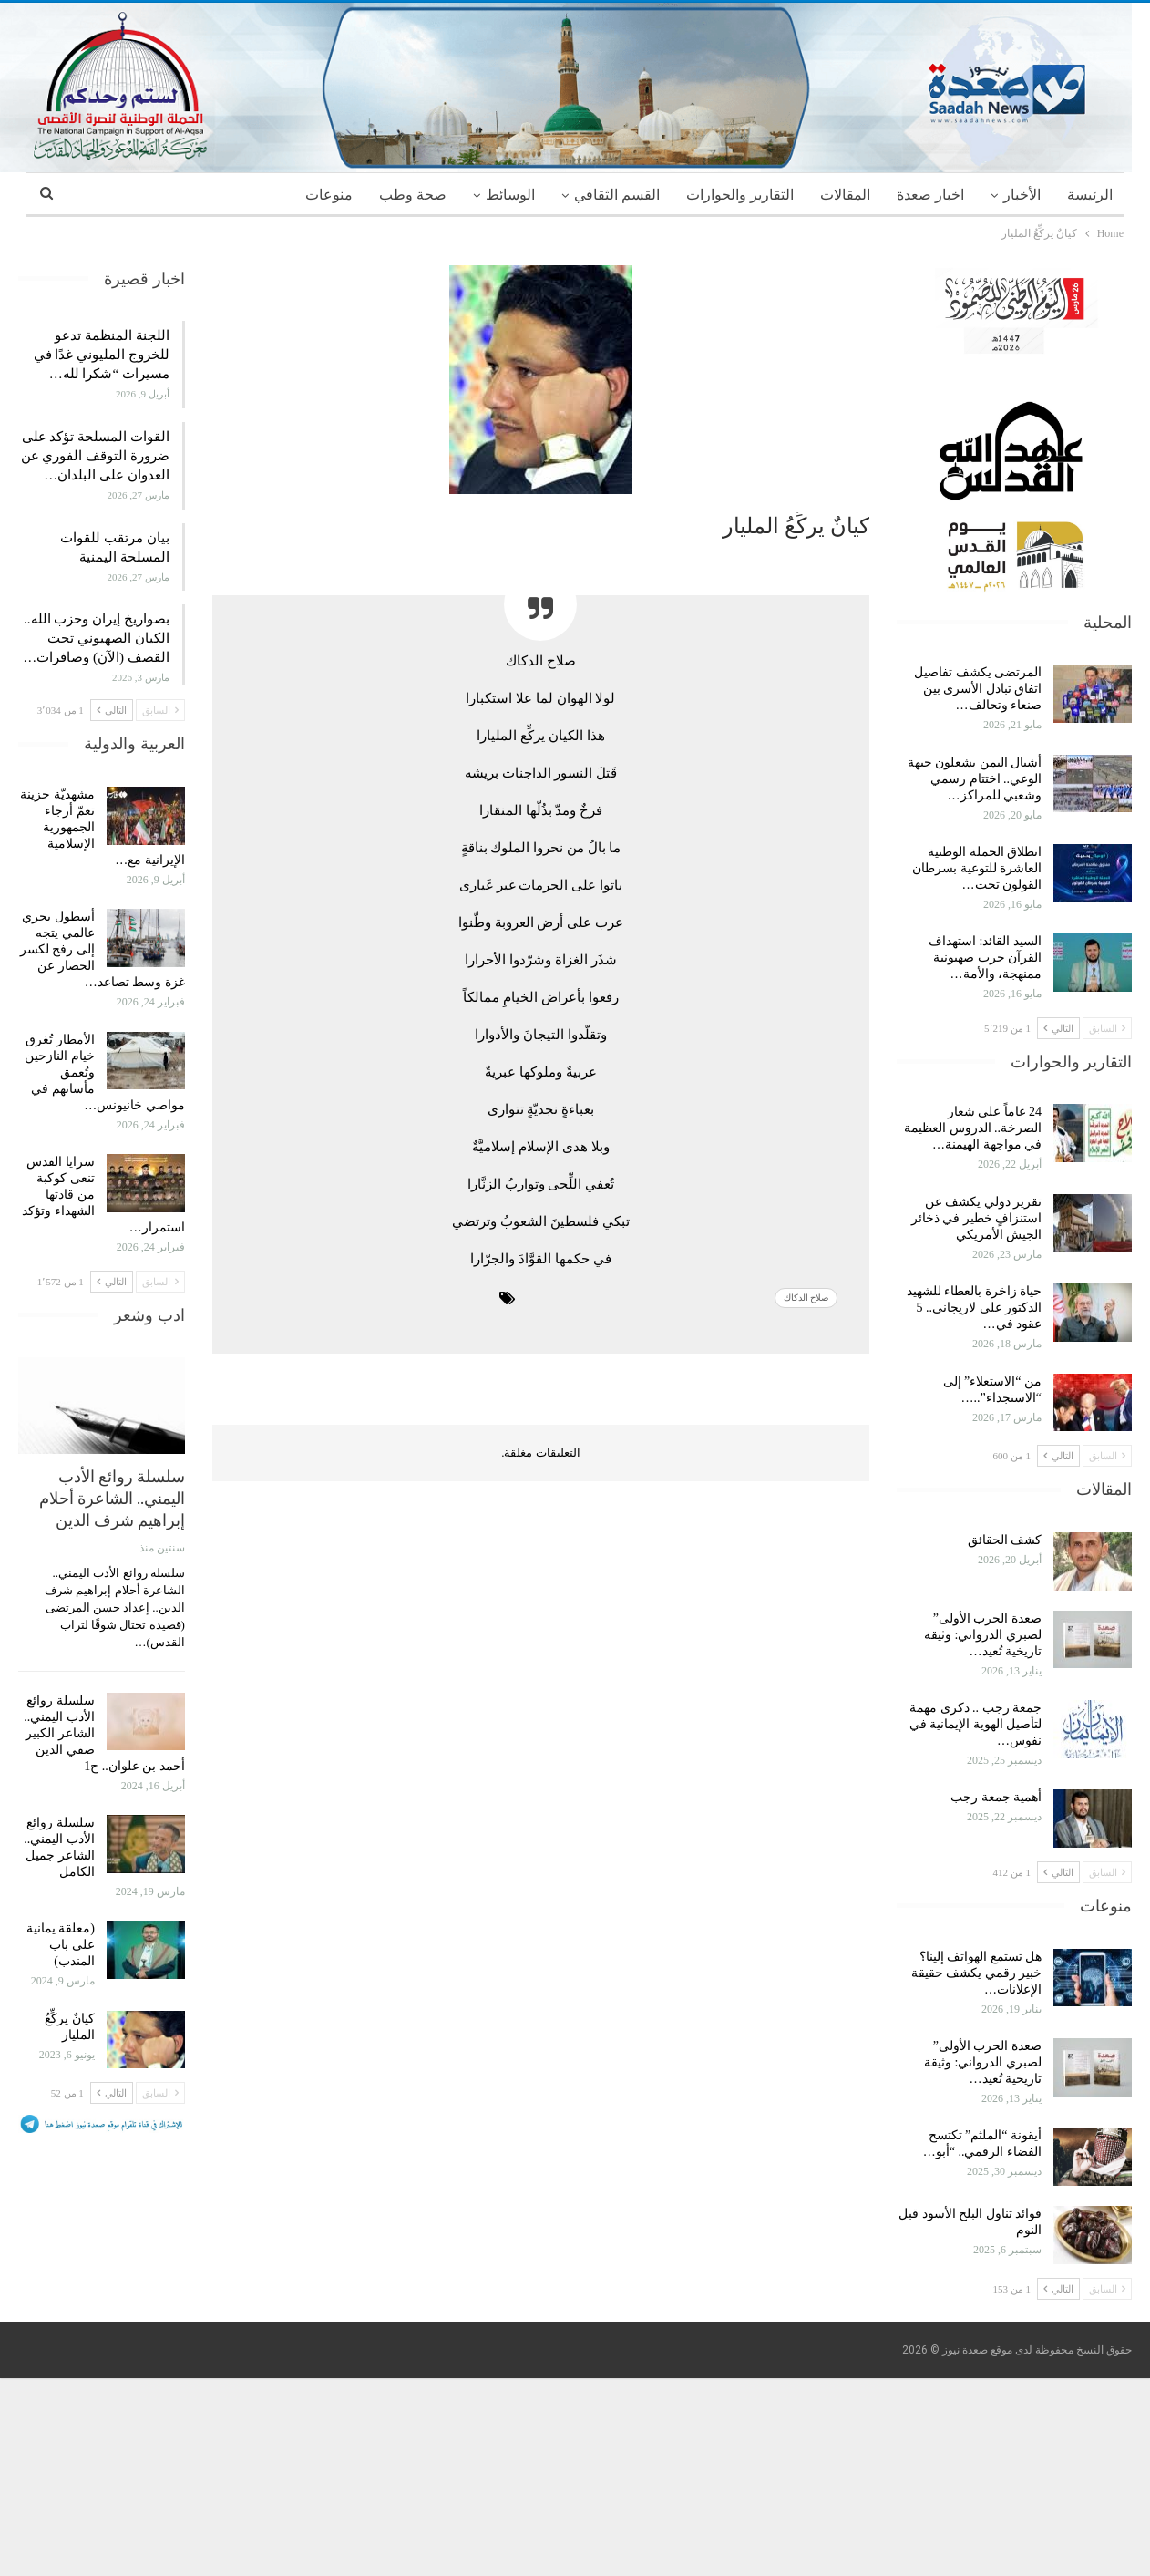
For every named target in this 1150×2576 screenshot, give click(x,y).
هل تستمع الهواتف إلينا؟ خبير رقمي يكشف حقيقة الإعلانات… (976, 1973)
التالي (1058, 1028)
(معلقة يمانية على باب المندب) (60, 1945)
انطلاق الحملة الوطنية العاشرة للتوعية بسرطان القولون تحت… (977, 868)
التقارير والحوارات (740, 194)
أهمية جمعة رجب (996, 1797)
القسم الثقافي (617, 194)
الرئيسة (1090, 194)
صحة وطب (413, 194)
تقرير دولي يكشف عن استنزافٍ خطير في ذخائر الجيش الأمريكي (976, 1218)
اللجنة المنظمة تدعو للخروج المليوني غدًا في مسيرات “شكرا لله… (101, 354)
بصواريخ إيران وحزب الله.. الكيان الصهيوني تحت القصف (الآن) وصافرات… (96, 638)
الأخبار (1022, 194)
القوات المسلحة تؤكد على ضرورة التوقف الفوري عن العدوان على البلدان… (95, 455)
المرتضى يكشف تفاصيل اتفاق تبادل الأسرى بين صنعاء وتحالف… (978, 688)
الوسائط (510, 194)
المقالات (845, 194)
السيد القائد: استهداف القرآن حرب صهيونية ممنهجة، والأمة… (985, 957)
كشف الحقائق (1003, 1540)
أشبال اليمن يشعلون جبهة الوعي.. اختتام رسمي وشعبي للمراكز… (975, 779)
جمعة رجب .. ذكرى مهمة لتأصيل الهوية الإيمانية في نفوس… (975, 1724)
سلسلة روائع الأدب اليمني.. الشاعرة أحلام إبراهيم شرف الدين (112, 1498)
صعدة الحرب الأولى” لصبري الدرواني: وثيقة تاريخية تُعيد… (983, 1635)
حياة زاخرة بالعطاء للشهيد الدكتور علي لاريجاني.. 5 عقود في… (974, 1307)
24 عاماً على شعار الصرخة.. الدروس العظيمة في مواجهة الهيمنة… (973, 1128)
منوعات (329, 194)
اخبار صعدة (930, 194)
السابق (1107, 1028)
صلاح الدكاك (806, 1298)
